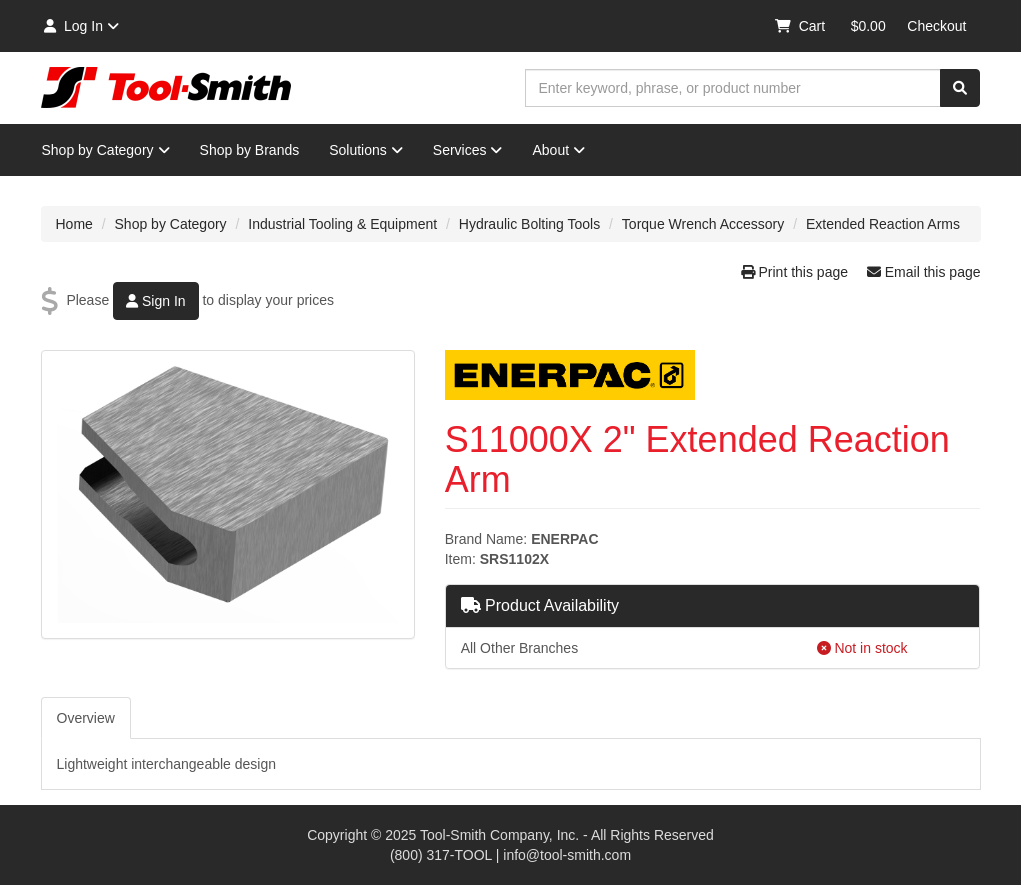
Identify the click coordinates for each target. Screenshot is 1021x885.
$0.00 (868, 26)
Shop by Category (106, 150)
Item (458, 559)
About (558, 150)
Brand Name (484, 539)
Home (74, 224)
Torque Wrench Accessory (703, 224)
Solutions (366, 150)
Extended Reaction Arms (883, 224)
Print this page (796, 272)
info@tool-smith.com (567, 855)
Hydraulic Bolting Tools (529, 224)
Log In (80, 26)
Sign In (155, 301)
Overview (86, 718)
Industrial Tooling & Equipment (342, 224)
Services (468, 150)
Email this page (924, 272)
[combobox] (733, 88)
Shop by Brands (250, 150)
